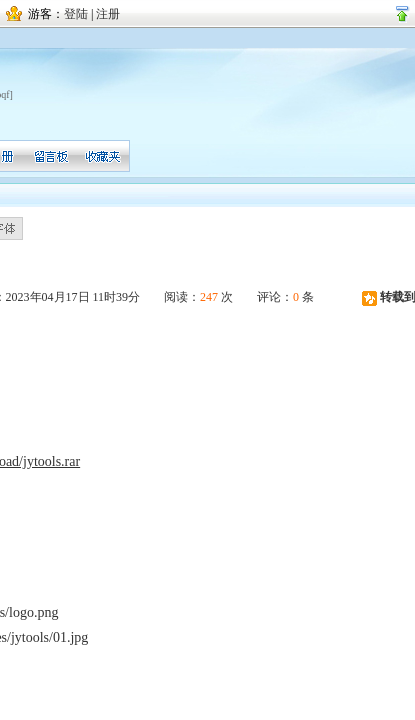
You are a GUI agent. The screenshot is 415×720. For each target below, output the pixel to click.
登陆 (76, 14)
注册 (108, 14)
